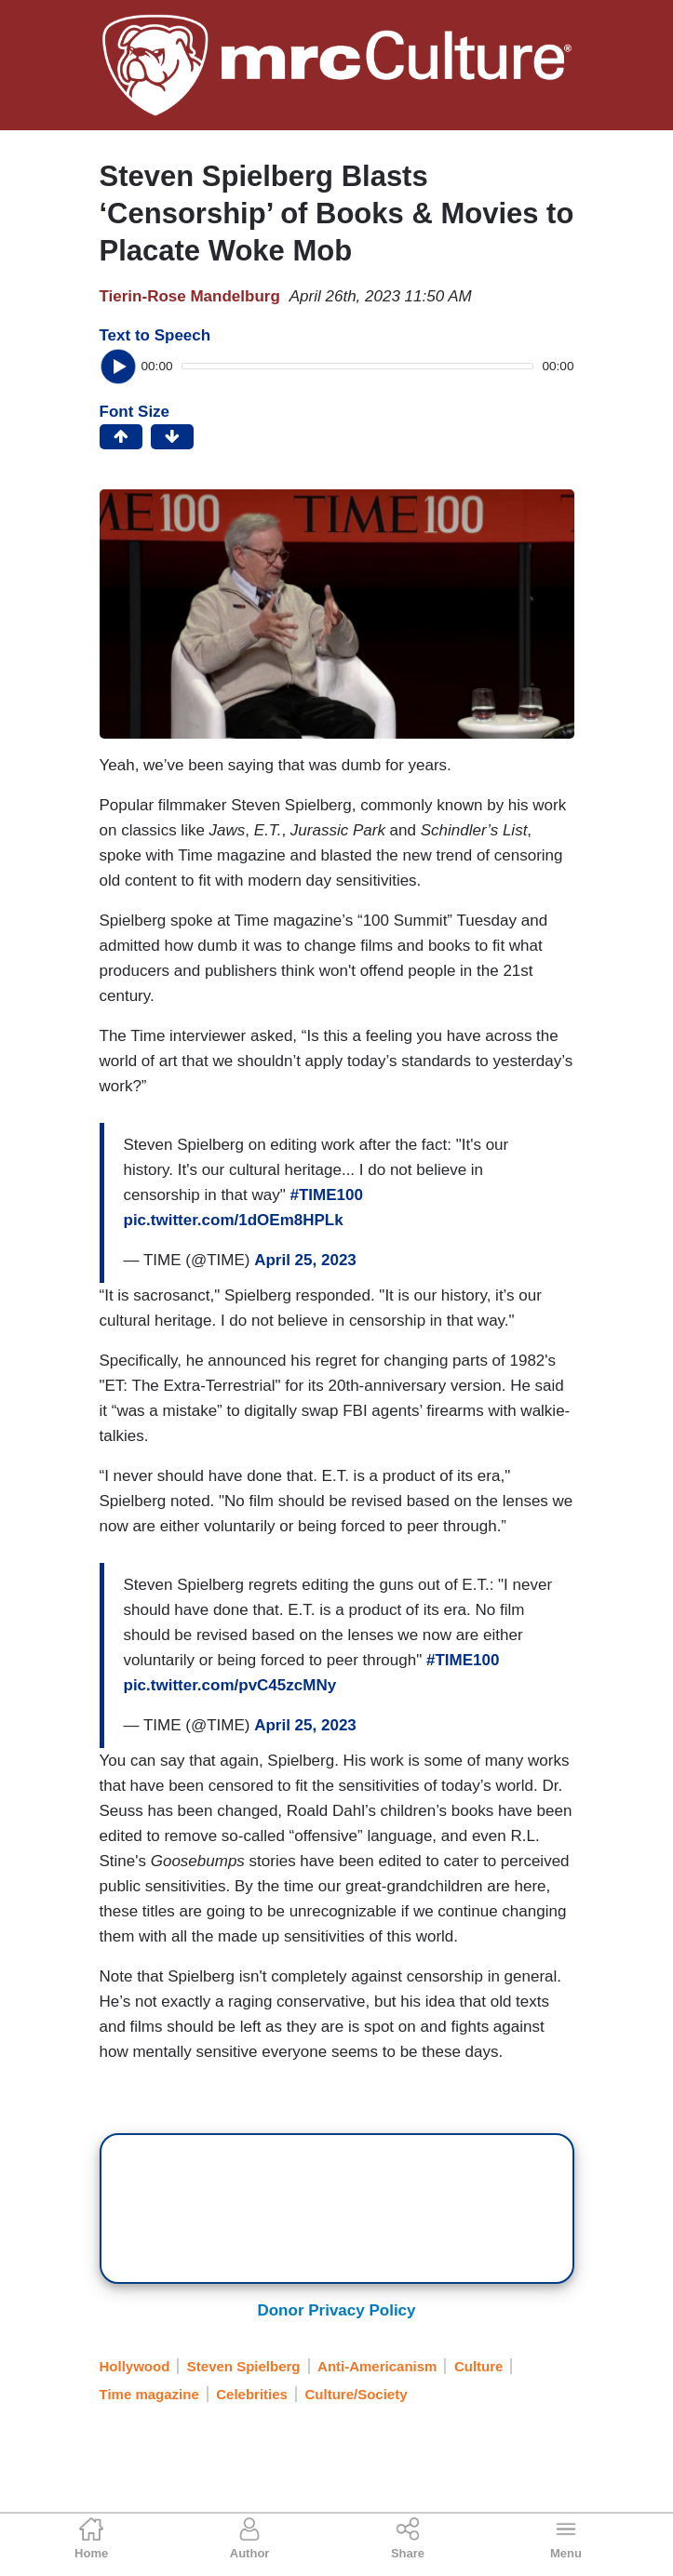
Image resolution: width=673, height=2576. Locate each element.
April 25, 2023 (305, 1260)
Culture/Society (355, 2394)
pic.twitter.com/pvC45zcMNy (230, 1685)
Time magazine (149, 2394)
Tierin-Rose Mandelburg (190, 296)
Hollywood (135, 2366)
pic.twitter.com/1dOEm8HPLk (233, 1220)
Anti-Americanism (377, 2366)
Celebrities (252, 2394)
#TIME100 (325, 1195)
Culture (479, 2366)
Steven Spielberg (244, 2366)
